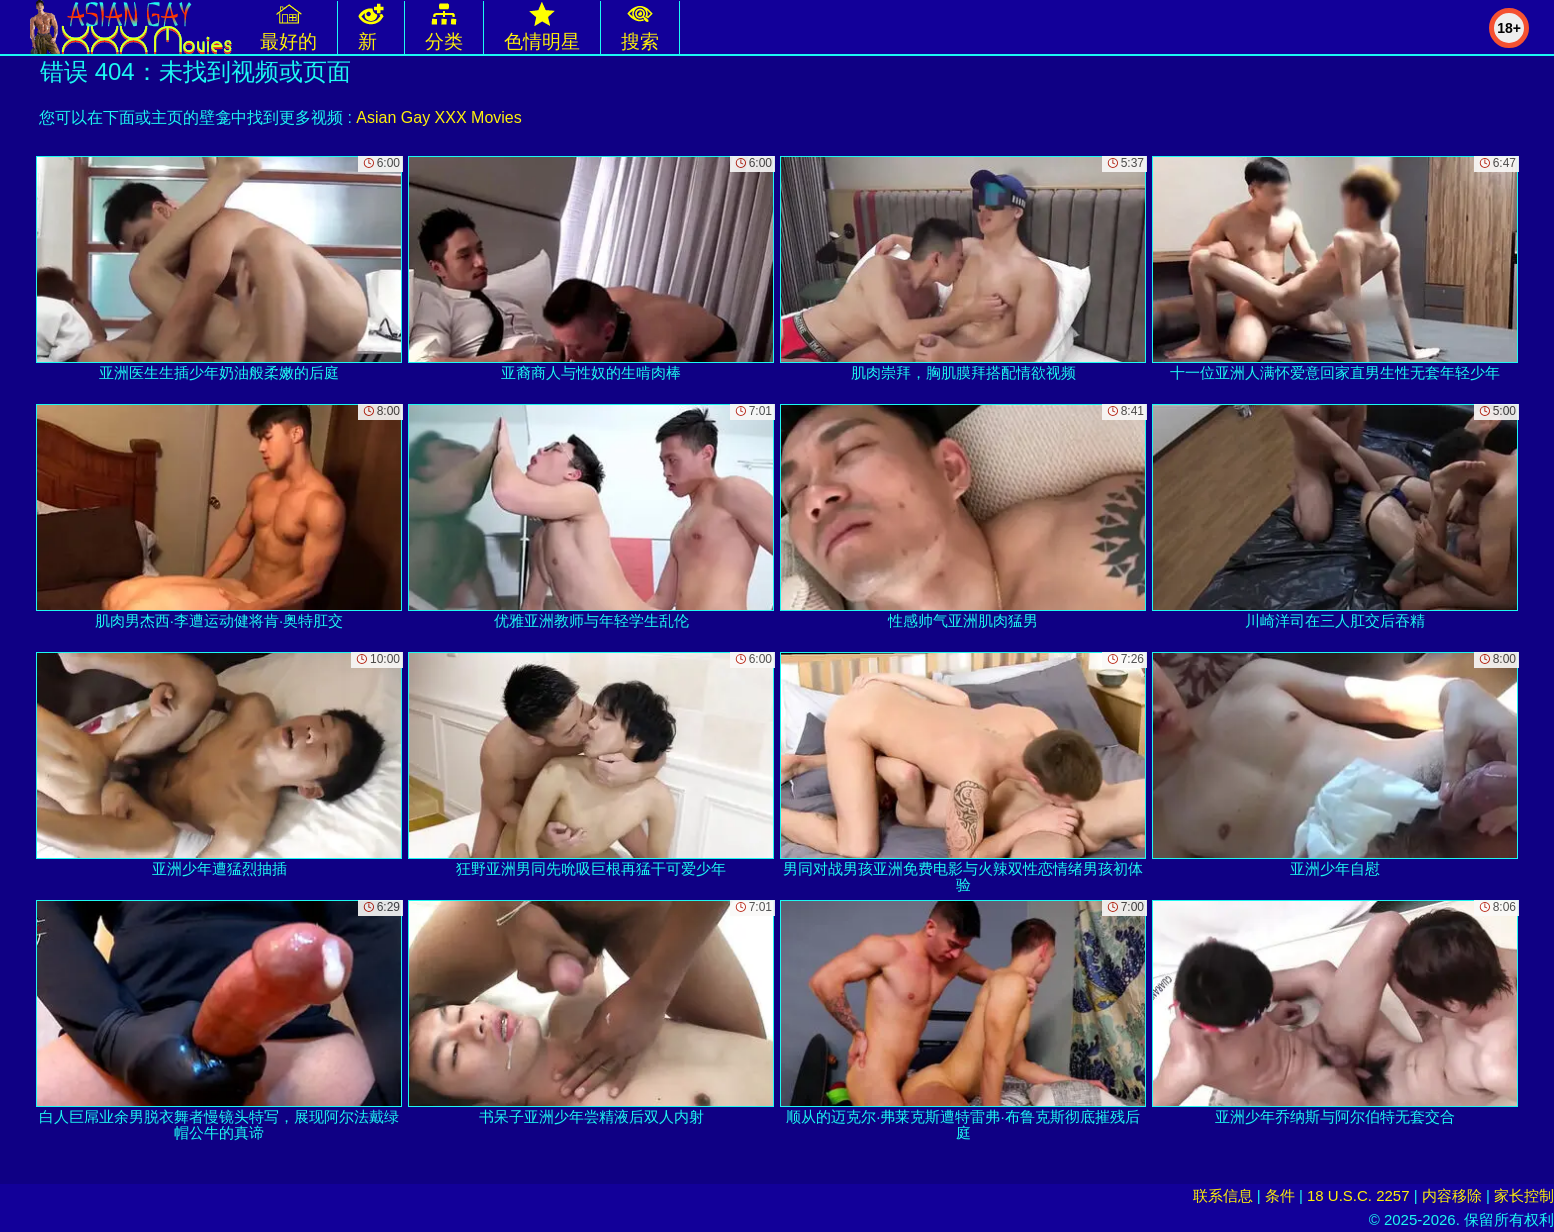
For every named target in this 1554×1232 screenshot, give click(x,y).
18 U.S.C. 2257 (1358, 1195)
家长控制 (1524, 1195)
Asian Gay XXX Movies (438, 117)
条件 (1280, 1195)
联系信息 (1223, 1195)
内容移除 (1452, 1195)
